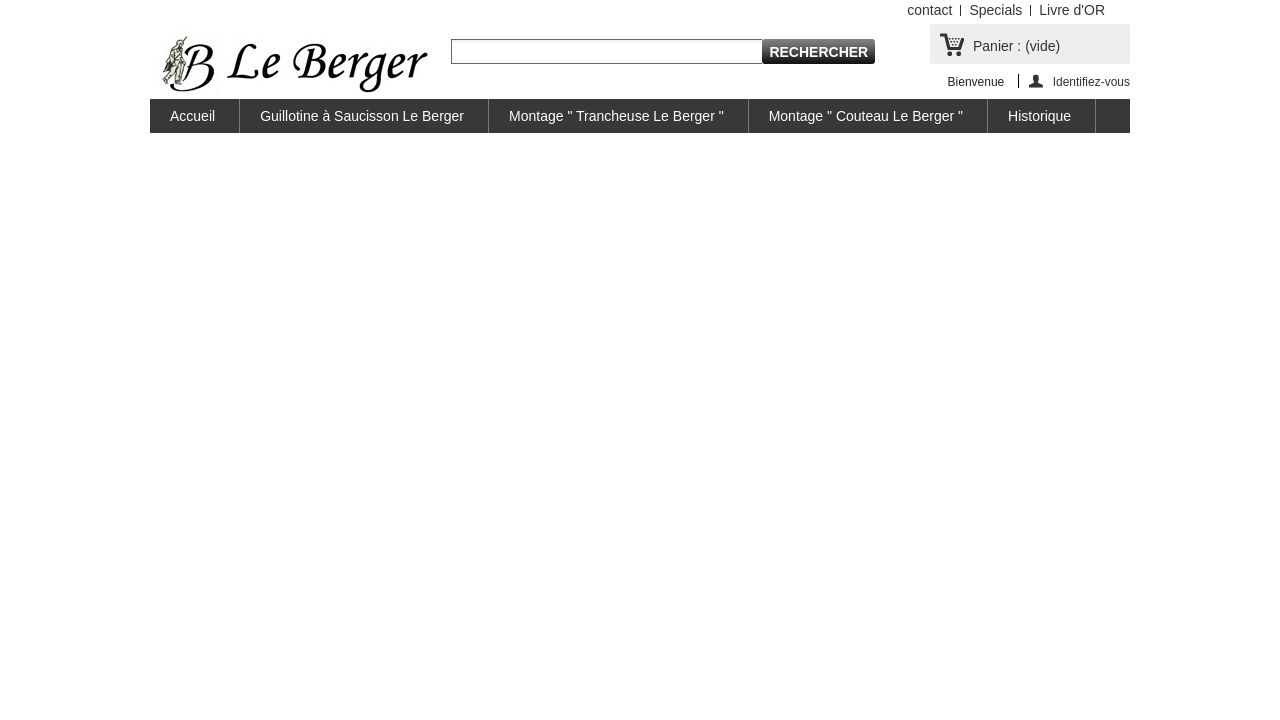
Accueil (192, 116)
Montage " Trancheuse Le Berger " (616, 116)
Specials (995, 10)
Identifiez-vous (1091, 81)
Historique (1039, 116)
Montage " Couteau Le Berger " (866, 116)
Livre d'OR (1072, 10)
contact (929, 10)
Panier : (1016, 46)
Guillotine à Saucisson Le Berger (362, 116)
